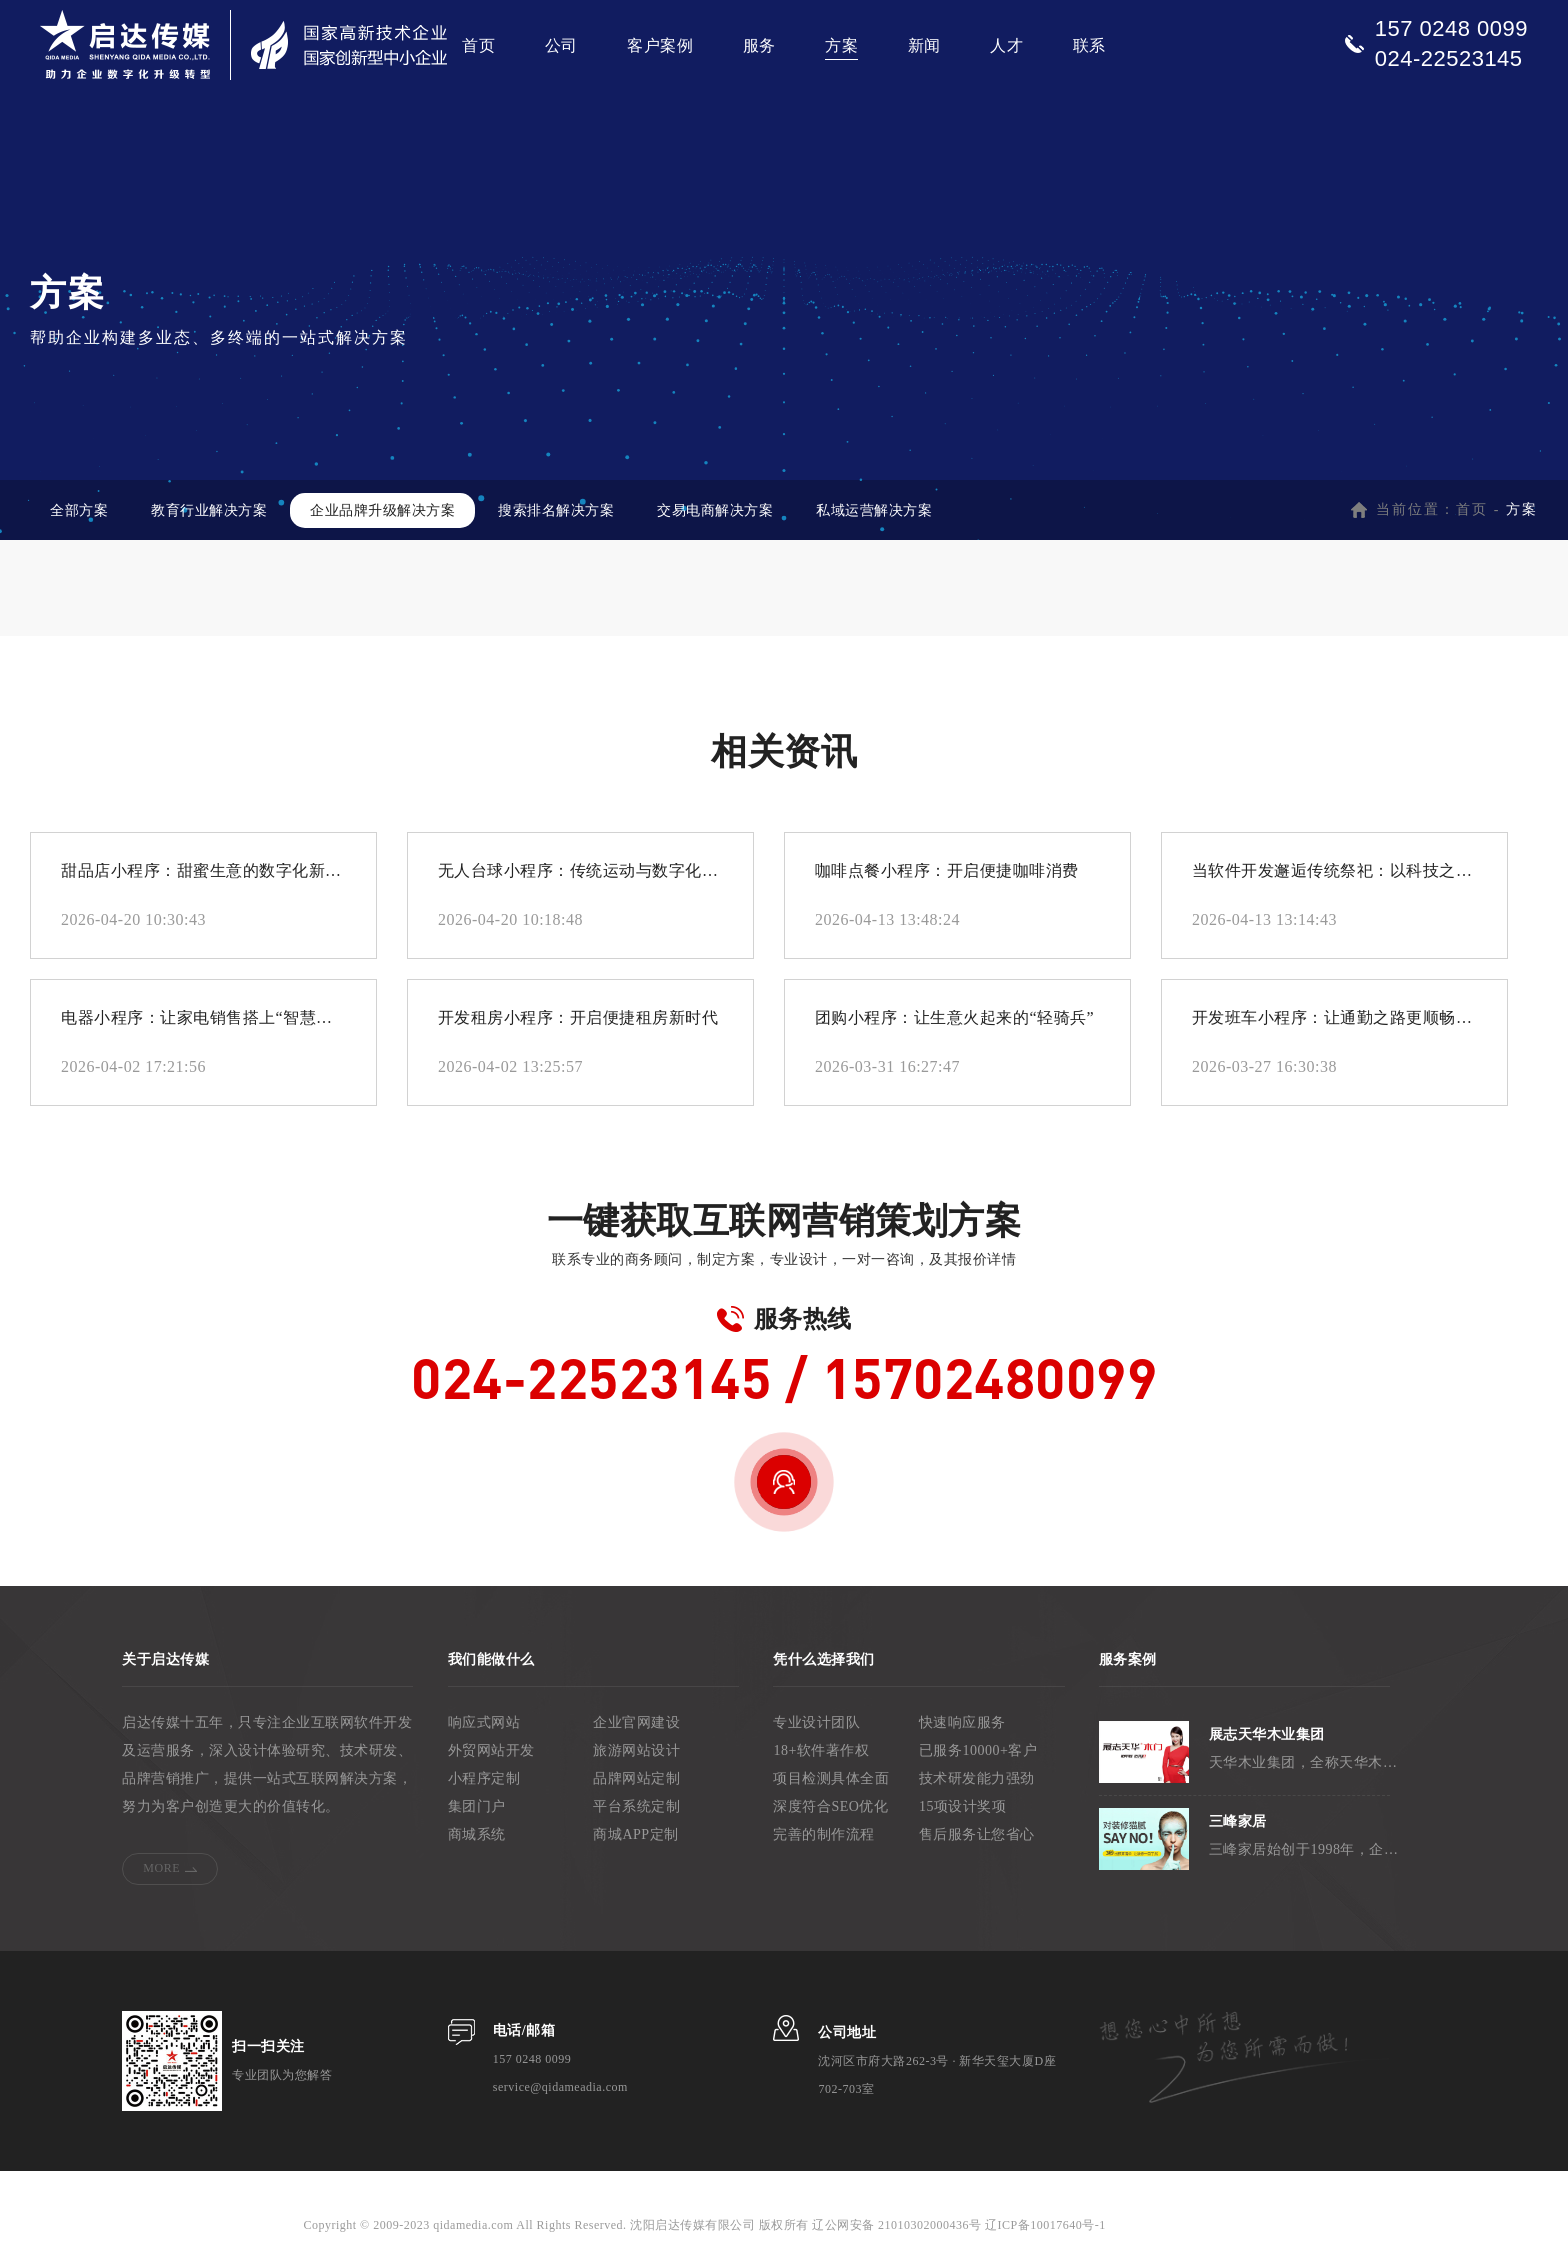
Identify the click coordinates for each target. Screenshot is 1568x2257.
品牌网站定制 (636, 1778)
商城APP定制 (635, 1834)
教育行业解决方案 (209, 510)
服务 (759, 45)
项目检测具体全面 (831, 1778)
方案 (841, 45)
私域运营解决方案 (874, 510)
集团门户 (477, 1806)
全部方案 (79, 510)
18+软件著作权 (821, 1750)
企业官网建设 (636, 1722)
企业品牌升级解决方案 (382, 510)
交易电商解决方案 (715, 510)
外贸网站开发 (491, 1750)
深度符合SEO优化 (830, 1806)
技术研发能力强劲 (977, 1778)
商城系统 (477, 1834)
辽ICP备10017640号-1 (1044, 2225)
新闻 (924, 45)
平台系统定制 (636, 1806)
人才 (1006, 45)
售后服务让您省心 (977, 1834)
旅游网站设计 (636, 1750)
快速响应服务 (962, 1722)
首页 (478, 45)
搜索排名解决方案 (556, 510)
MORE (161, 1868)
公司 (561, 45)
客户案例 (660, 45)
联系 (1089, 45)
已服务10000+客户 (978, 1750)
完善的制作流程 (824, 1834)
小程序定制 (484, 1778)
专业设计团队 (816, 1722)
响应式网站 (484, 1722)
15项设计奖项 (963, 1806)
